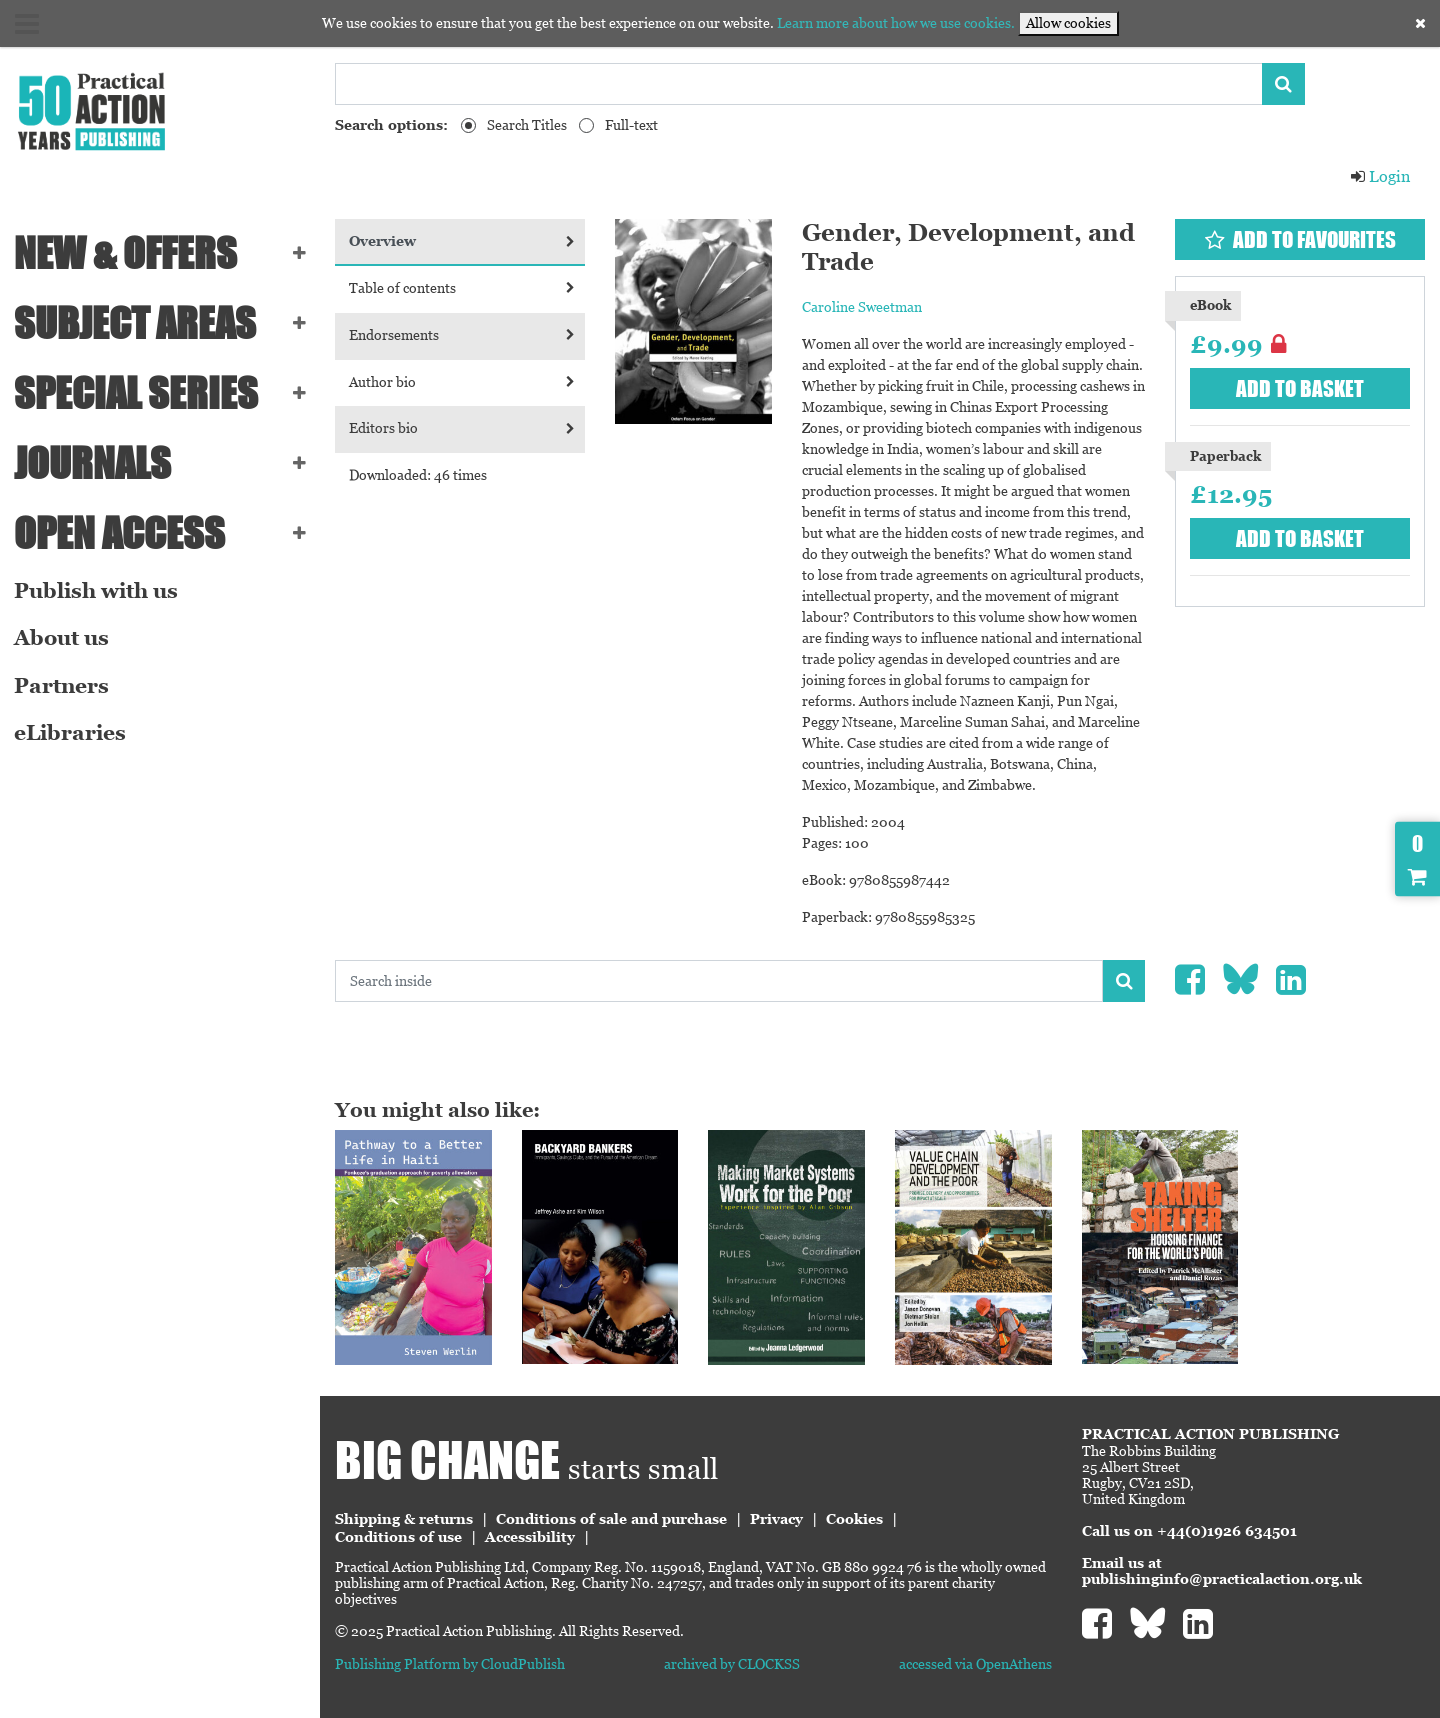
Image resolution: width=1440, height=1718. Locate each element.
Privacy (776, 1519)
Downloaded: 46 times (418, 475)
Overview (462, 241)
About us (61, 638)
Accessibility (530, 1537)
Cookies (854, 1519)
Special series (136, 393)
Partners (61, 686)
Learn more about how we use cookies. (896, 23)
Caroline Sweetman (862, 307)
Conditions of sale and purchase (611, 1519)
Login (1380, 176)
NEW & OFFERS (125, 253)
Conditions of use (398, 1537)
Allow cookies (1068, 23)
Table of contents (462, 288)
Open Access (119, 533)
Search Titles (527, 125)
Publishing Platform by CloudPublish (450, 1664)
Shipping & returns (404, 1519)
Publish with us (96, 591)
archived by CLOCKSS (732, 1664)
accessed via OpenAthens (975, 1664)
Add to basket (1300, 388)
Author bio (462, 382)
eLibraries (70, 733)
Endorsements (462, 335)
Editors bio (462, 428)
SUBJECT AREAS (135, 323)
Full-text (631, 125)
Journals (92, 463)
